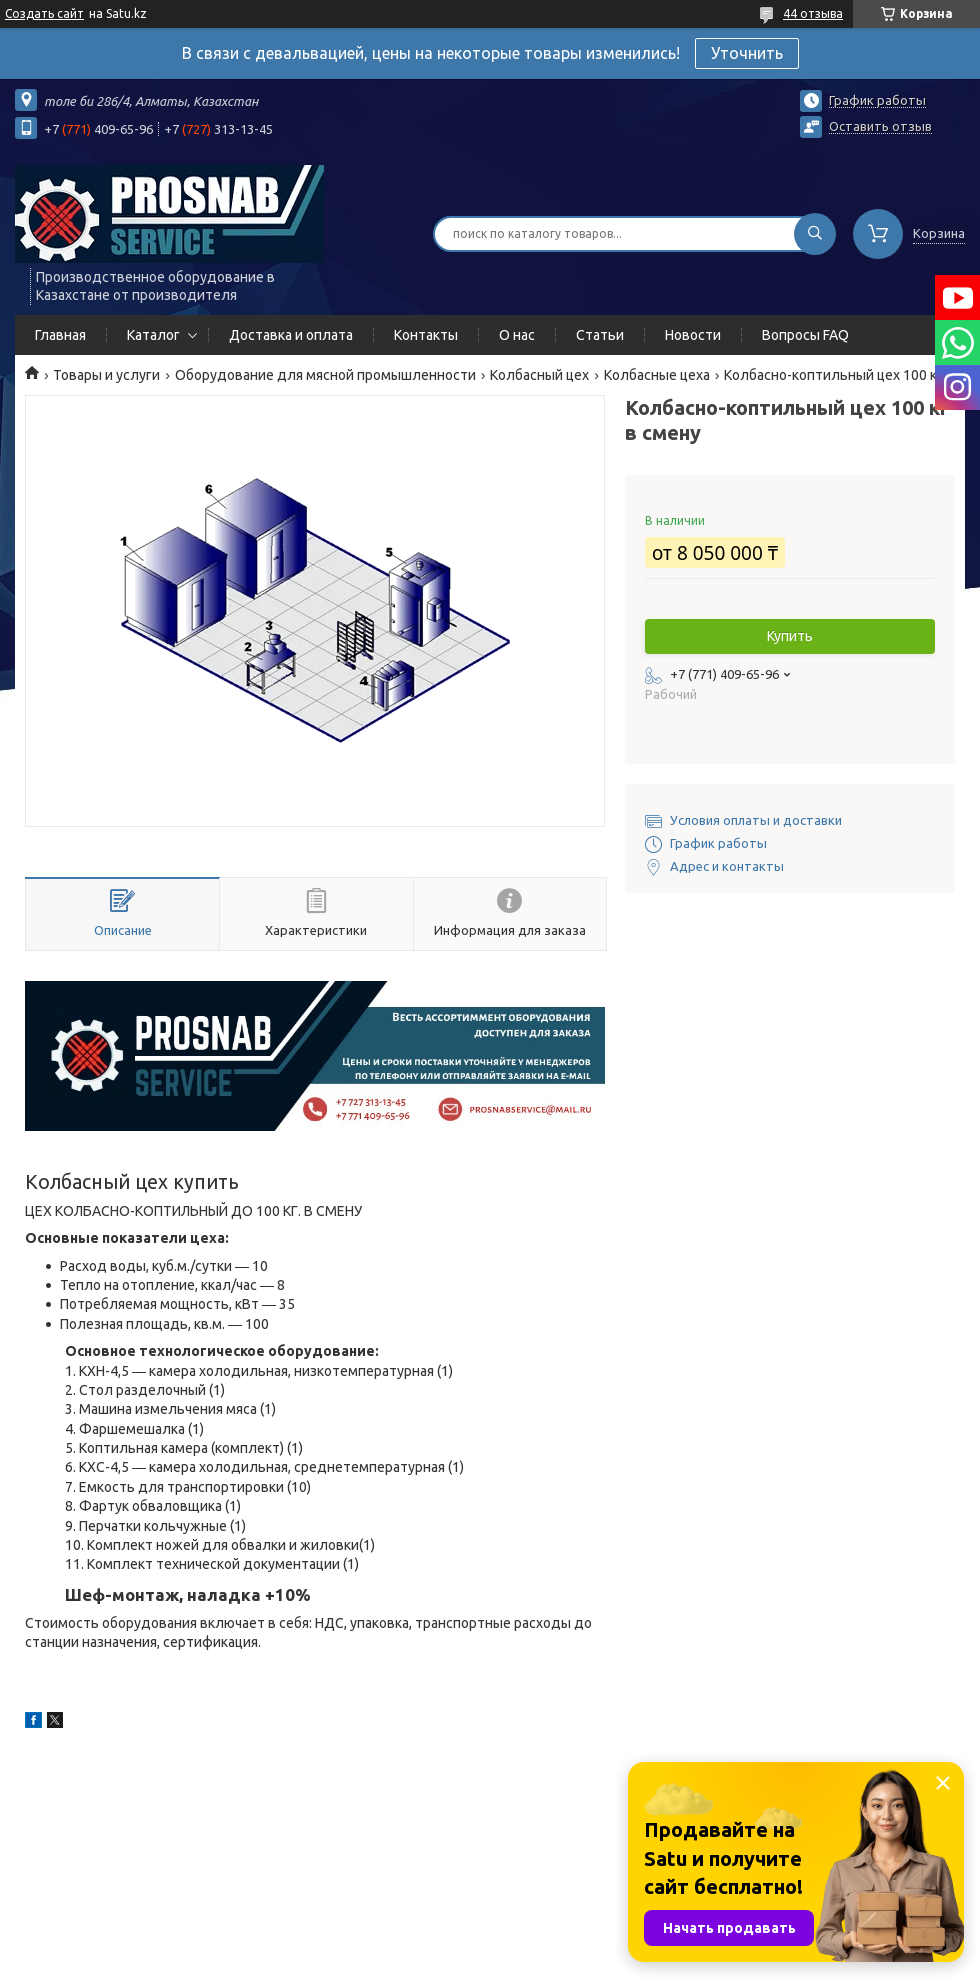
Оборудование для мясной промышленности (325, 375)
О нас (517, 335)
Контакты (426, 335)
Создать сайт (44, 13)
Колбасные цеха (657, 375)
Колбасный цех (539, 375)
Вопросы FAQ (805, 335)
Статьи (600, 335)
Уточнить (747, 53)
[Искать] (815, 234)
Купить (790, 636)
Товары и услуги (106, 375)
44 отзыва (813, 13)
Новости (693, 335)
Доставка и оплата (291, 335)
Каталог (153, 335)
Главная (60, 335)
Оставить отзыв (880, 126)
